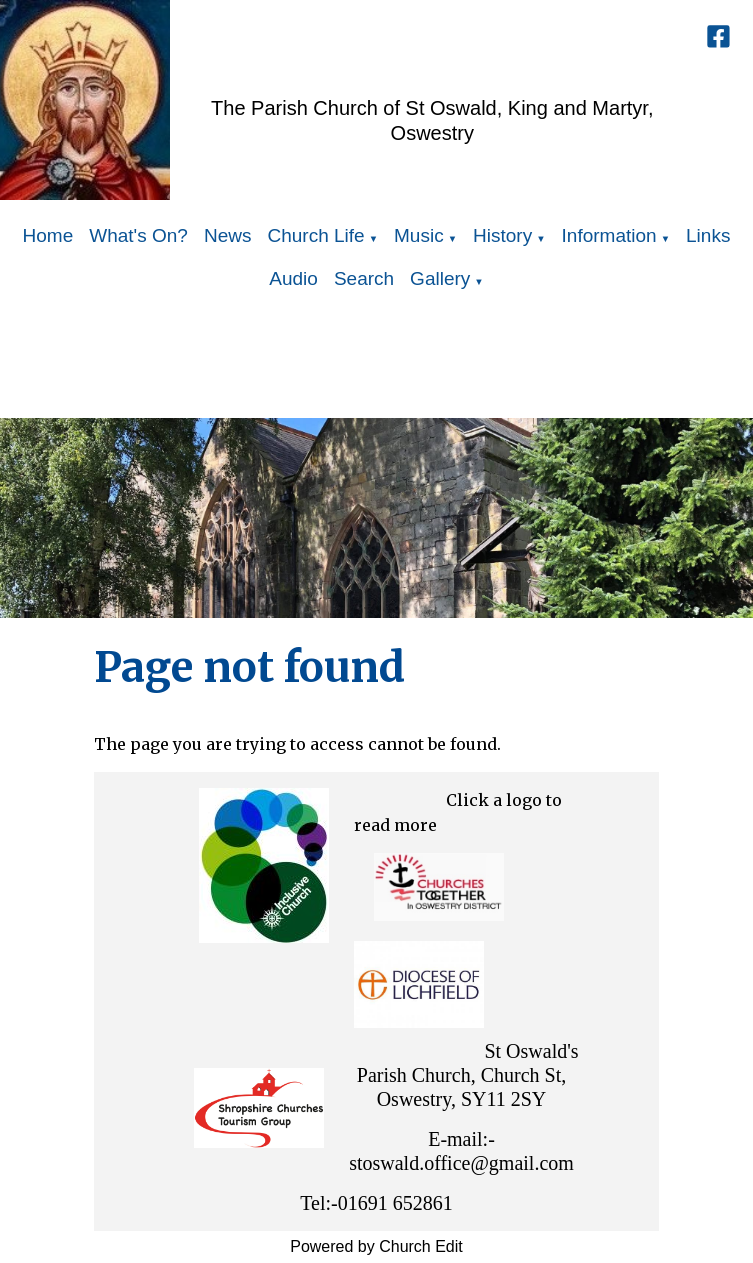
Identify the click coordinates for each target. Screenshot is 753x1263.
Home (48, 235)
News (228, 235)
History (502, 235)
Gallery (440, 278)
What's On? (138, 235)
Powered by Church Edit (376, 1246)
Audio (293, 278)
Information (609, 235)
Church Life (315, 235)
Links (708, 235)
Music (419, 235)
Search (364, 278)
